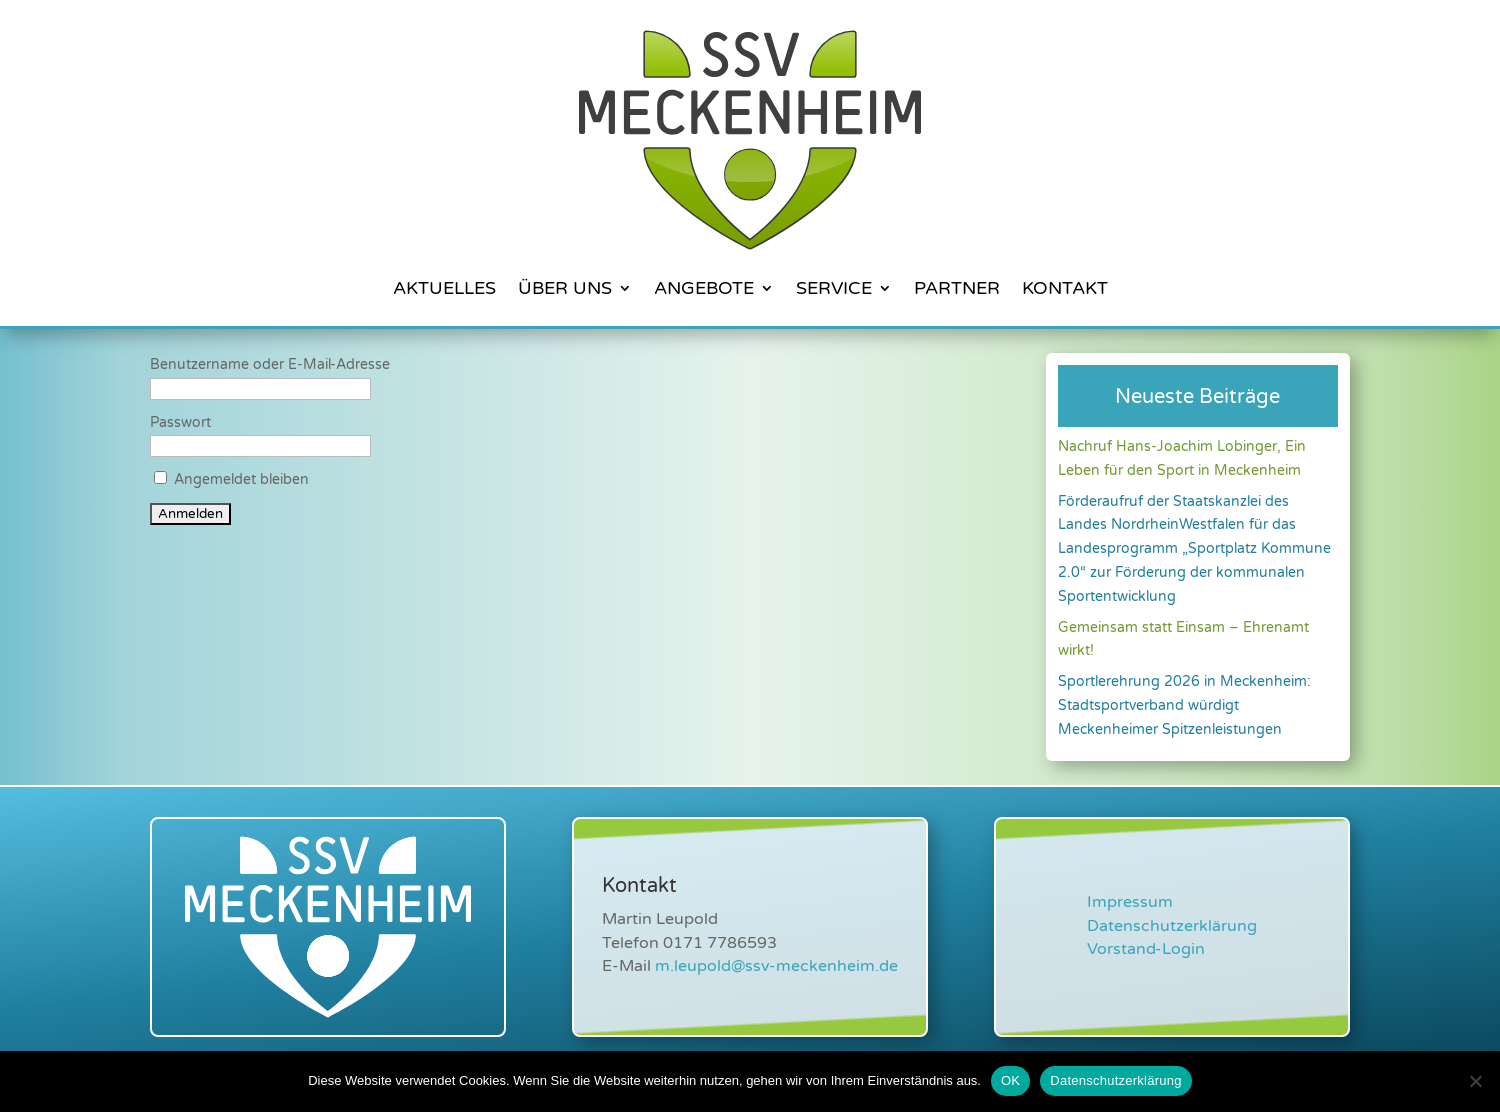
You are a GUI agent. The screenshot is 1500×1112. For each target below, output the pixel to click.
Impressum (1130, 902)
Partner (957, 288)
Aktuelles (444, 288)
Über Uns (565, 288)
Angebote (704, 288)
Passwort (180, 422)
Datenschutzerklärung (1172, 926)
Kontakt (1065, 288)
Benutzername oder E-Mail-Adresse (270, 364)
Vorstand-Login (1146, 949)
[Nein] (1475, 1081)
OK (1010, 1080)
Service (834, 288)
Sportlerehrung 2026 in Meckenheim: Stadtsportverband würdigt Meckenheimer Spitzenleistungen (1184, 705)
